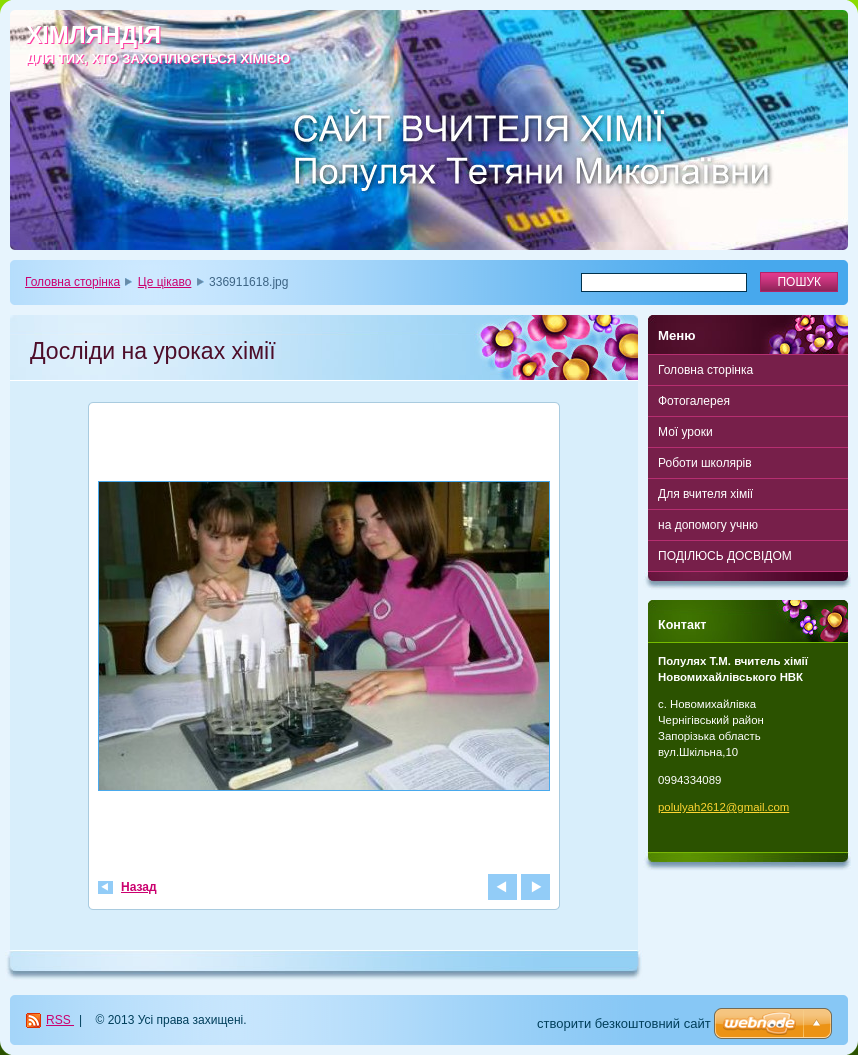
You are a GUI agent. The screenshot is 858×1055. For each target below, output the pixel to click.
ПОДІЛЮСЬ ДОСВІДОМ (725, 556)
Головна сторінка (72, 282)
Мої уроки (685, 432)
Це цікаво (165, 282)
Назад (139, 887)
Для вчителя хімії (705, 494)
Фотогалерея (694, 401)
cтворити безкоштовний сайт (624, 1023)
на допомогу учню (708, 525)
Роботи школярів (705, 463)
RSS (60, 1020)
